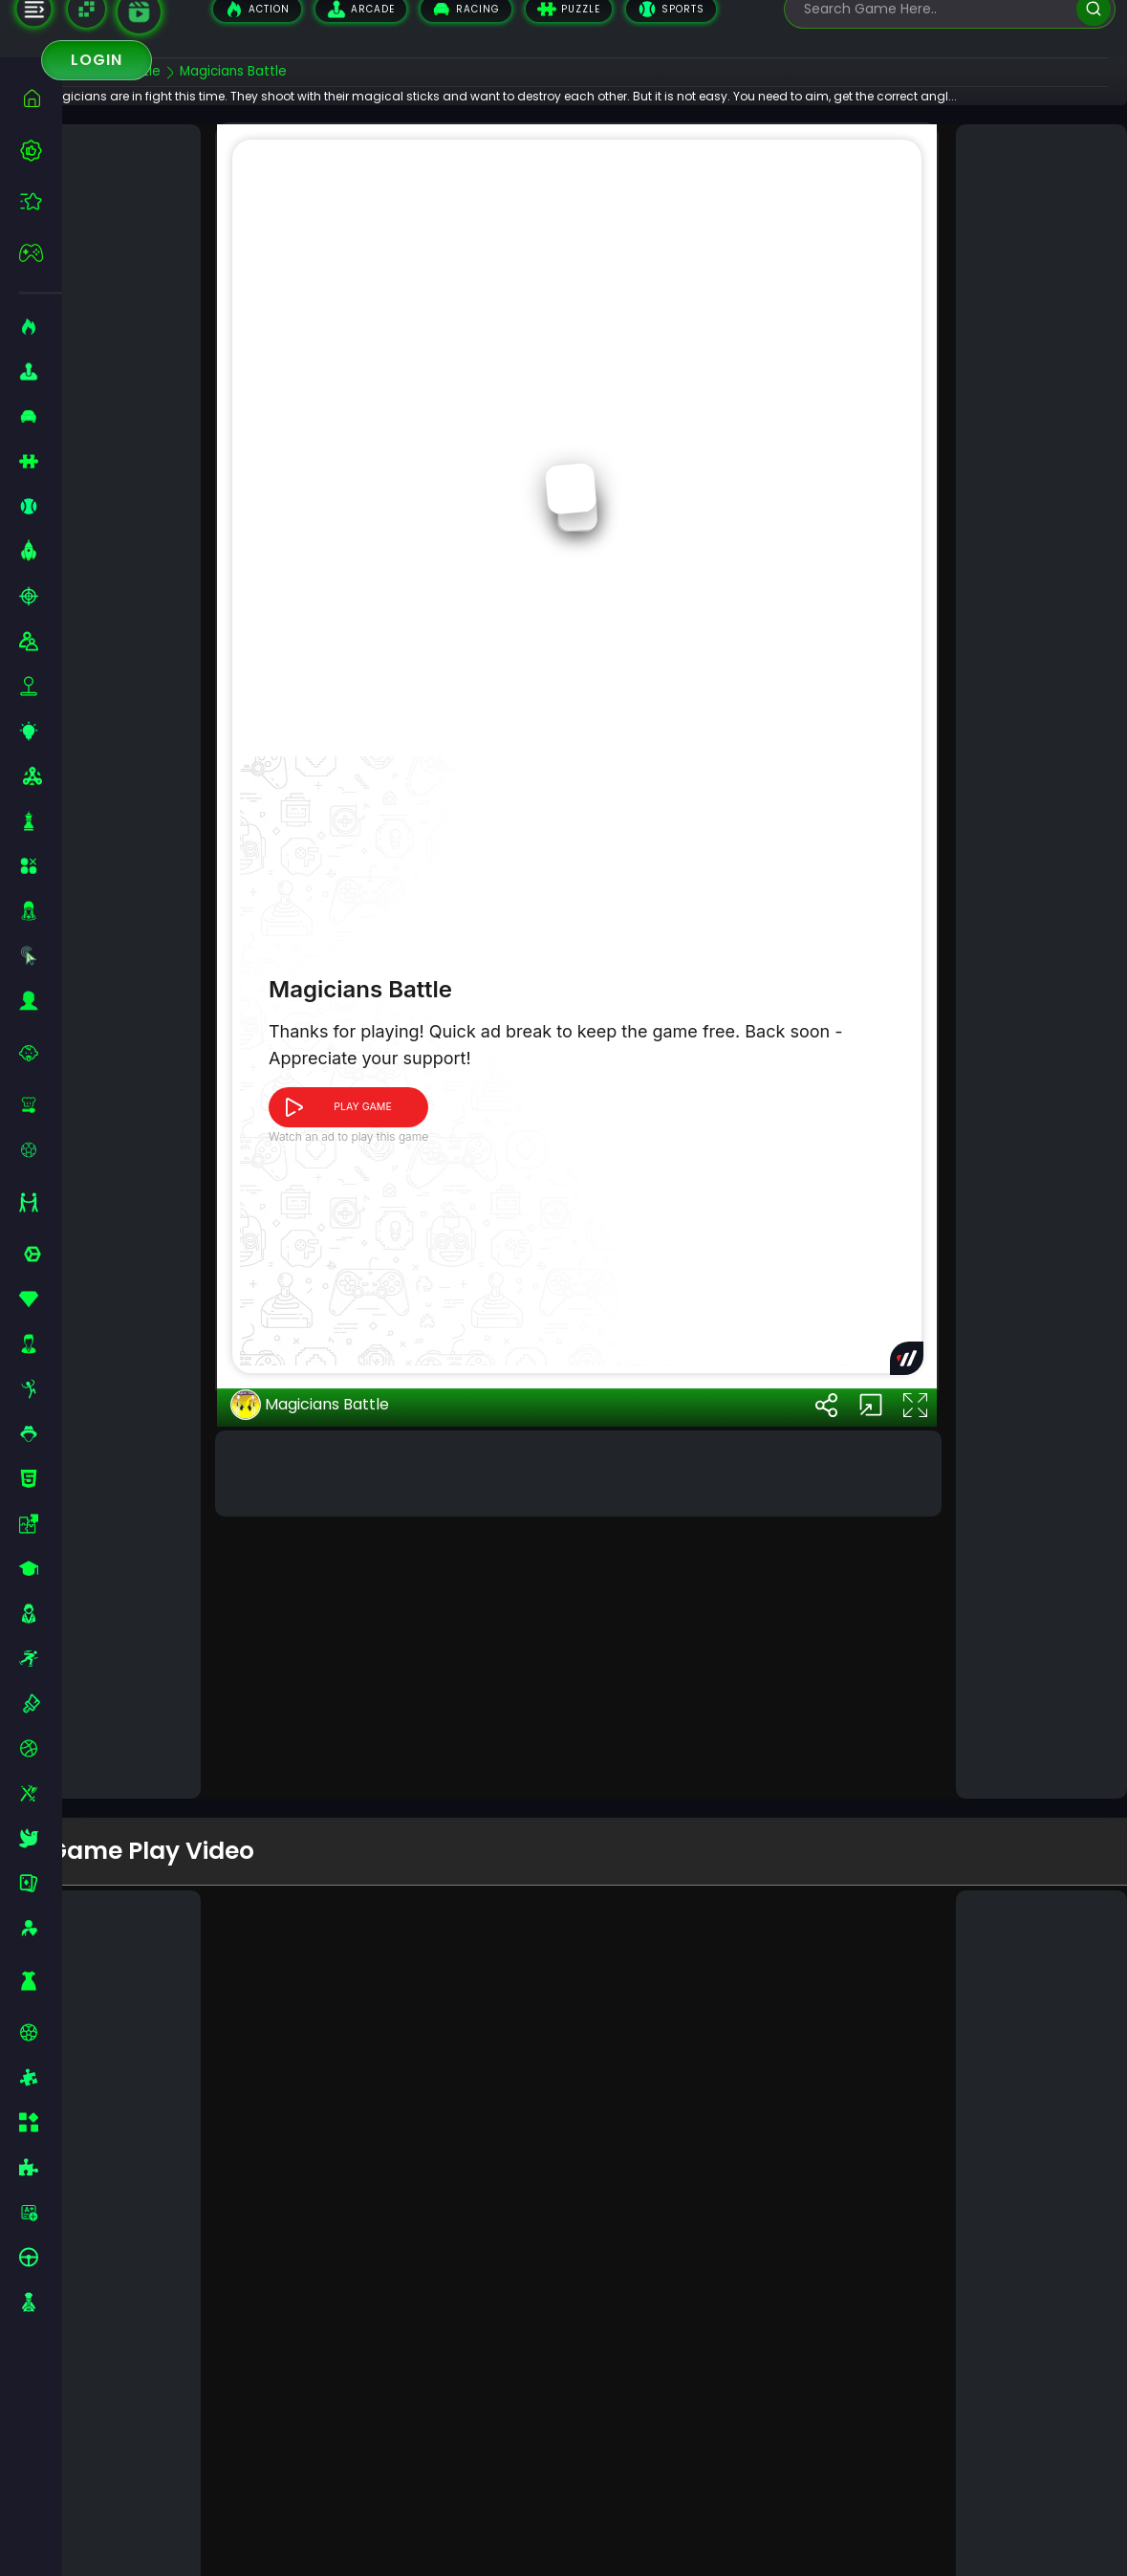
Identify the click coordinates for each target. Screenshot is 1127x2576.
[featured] (40, 201)
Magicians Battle (340, 1713)
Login (96, 60)
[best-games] (40, 150)
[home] (40, 98)
